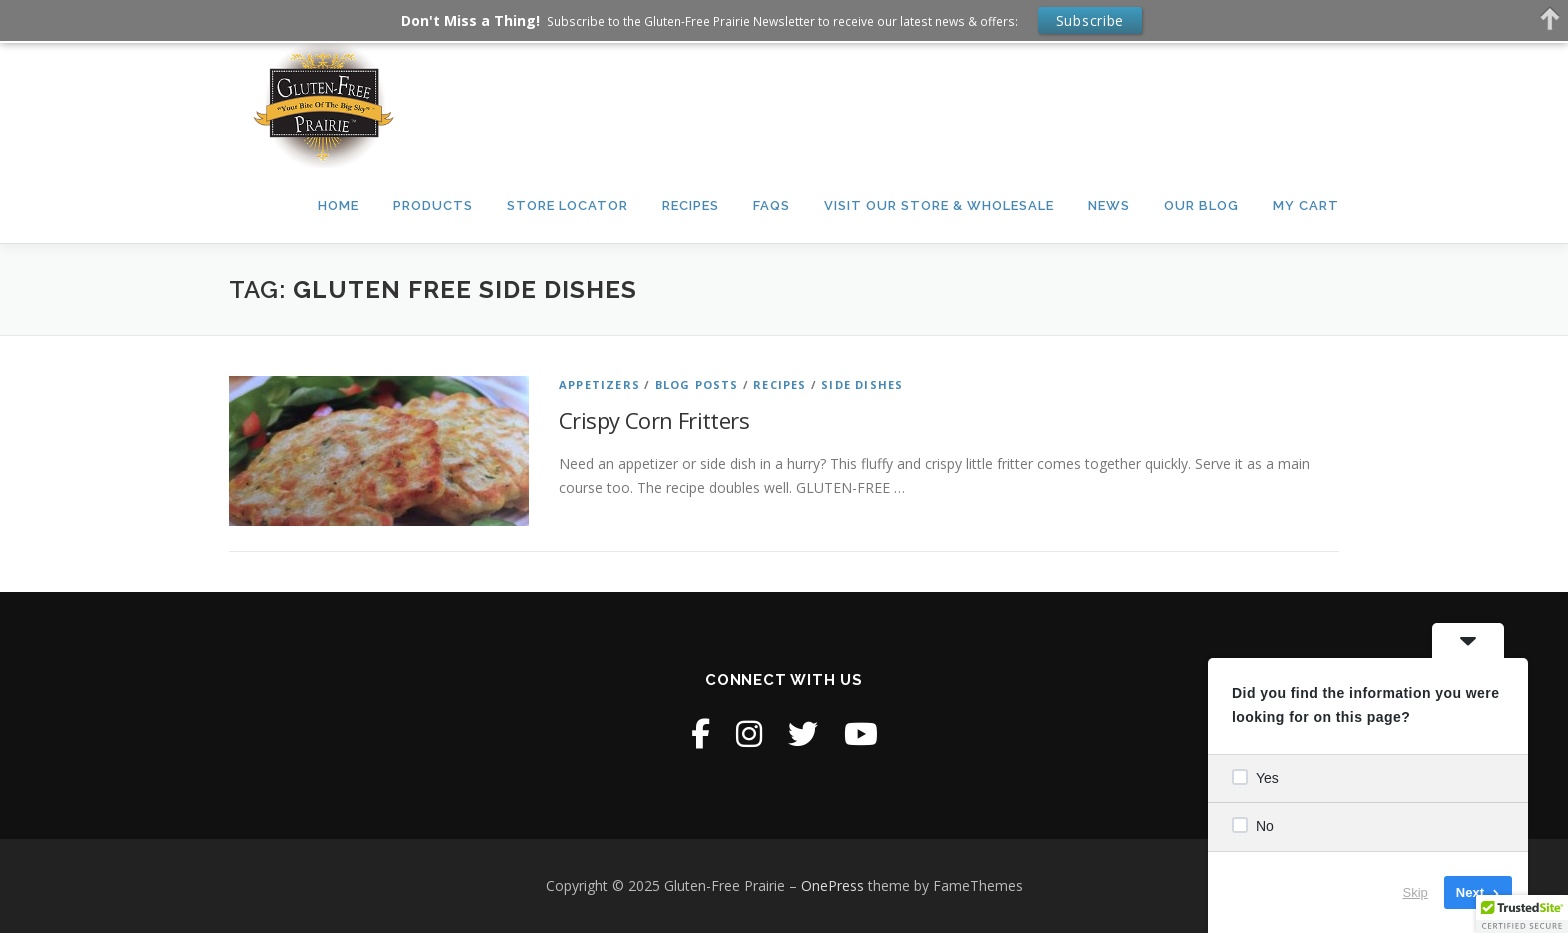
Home (338, 205)
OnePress (832, 885)
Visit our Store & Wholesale (939, 205)
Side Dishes (862, 384)
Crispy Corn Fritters (654, 420)
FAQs (771, 205)
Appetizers (599, 384)
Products (433, 205)
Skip (1415, 892)
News (1109, 205)
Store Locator (567, 205)
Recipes (690, 205)
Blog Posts (697, 384)
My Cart (1306, 205)
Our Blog (1201, 205)
